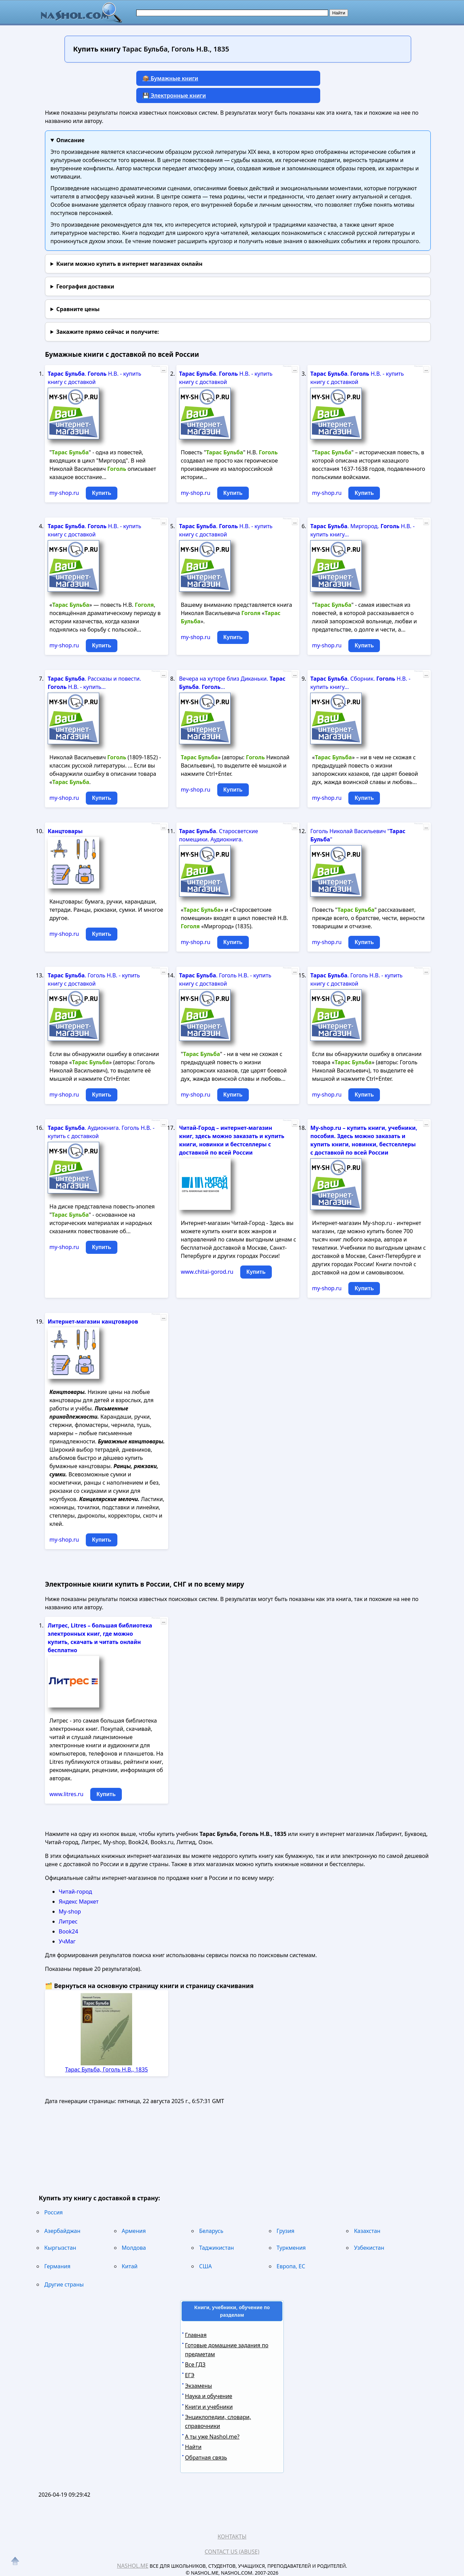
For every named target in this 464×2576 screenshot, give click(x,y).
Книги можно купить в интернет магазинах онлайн (129, 264)
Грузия (285, 2231)
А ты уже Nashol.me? (212, 2436)
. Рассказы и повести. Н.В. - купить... (94, 683)
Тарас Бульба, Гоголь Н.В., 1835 (106, 2069)
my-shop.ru (64, 493)
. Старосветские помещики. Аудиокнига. (218, 835)
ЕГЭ (189, 2375)
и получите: (107, 332)
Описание (70, 140)
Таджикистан (216, 2247)
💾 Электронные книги (174, 95)
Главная (196, 2335)
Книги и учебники (209, 2406)
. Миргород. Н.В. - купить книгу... (362, 530)
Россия (53, 2212)
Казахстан (367, 2231)
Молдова (134, 2247)
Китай (130, 2266)
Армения (134, 2231)
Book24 (68, 1931)
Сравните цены (78, 309)
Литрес (68, 1921)
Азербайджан (62, 2231)
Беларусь (211, 2231)
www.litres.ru (66, 1794)
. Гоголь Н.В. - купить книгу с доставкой (94, 979)
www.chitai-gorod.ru (207, 1271)
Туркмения (291, 2247)
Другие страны (64, 2284)
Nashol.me (133, 2565)
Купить (101, 493)
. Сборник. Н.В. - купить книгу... (360, 683)
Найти (193, 2447)
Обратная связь (206, 2457)
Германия (57, 2266)
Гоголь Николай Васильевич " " (357, 835)
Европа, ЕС (291, 2266)
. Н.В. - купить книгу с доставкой (94, 378)
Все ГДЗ (195, 2364)
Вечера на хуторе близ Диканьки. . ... (232, 683)
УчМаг (67, 1941)
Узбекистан (369, 2247)
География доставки (85, 286)
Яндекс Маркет (78, 1901)
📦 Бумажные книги (170, 78)
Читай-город (75, 1891)
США (205, 2266)
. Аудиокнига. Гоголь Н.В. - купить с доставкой (101, 1132)
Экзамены (198, 2386)
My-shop (70, 1911)
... (163, 369)
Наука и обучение (208, 2396)
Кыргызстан (60, 2247)
